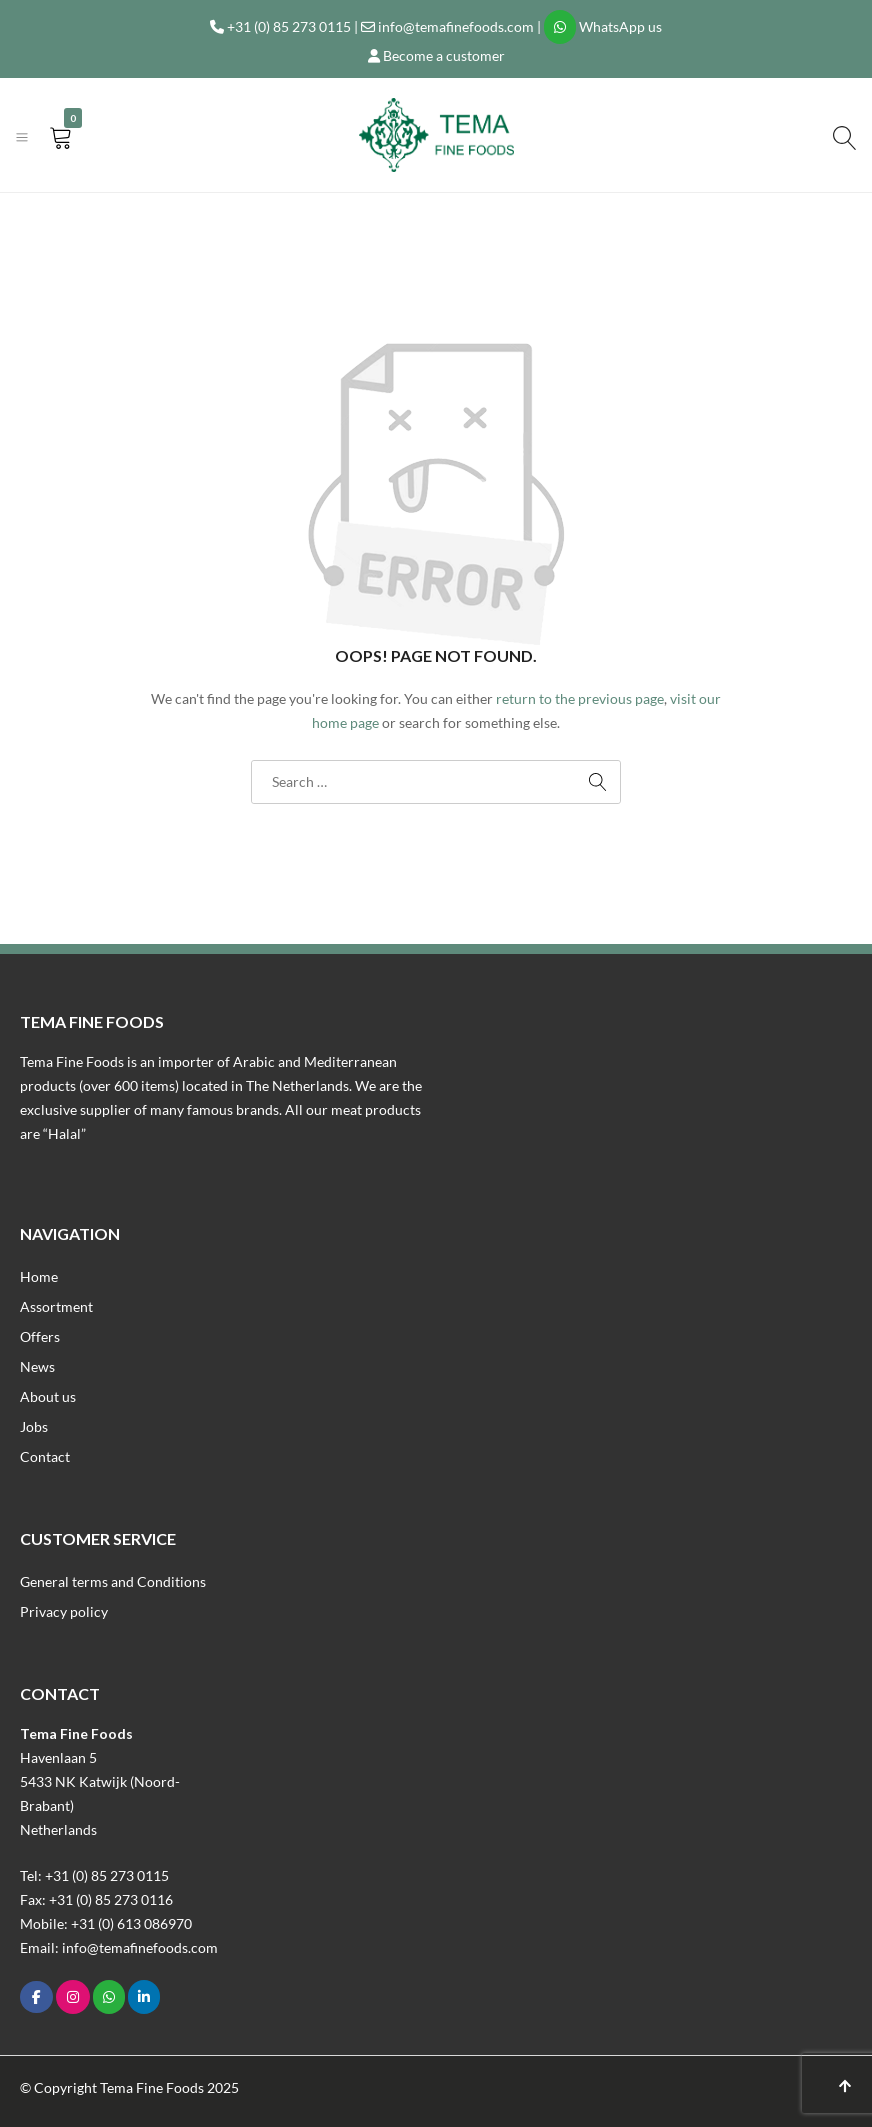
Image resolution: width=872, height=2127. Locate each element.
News (37, 1366)
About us (48, 1396)
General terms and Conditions (113, 1581)
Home (39, 1276)
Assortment (56, 1306)
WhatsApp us (620, 26)
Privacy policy (64, 1611)
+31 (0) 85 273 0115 (289, 26)
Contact (45, 1456)
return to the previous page (580, 698)
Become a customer (444, 55)
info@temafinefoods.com (456, 26)
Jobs (34, 1426)
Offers (40, 1336)
